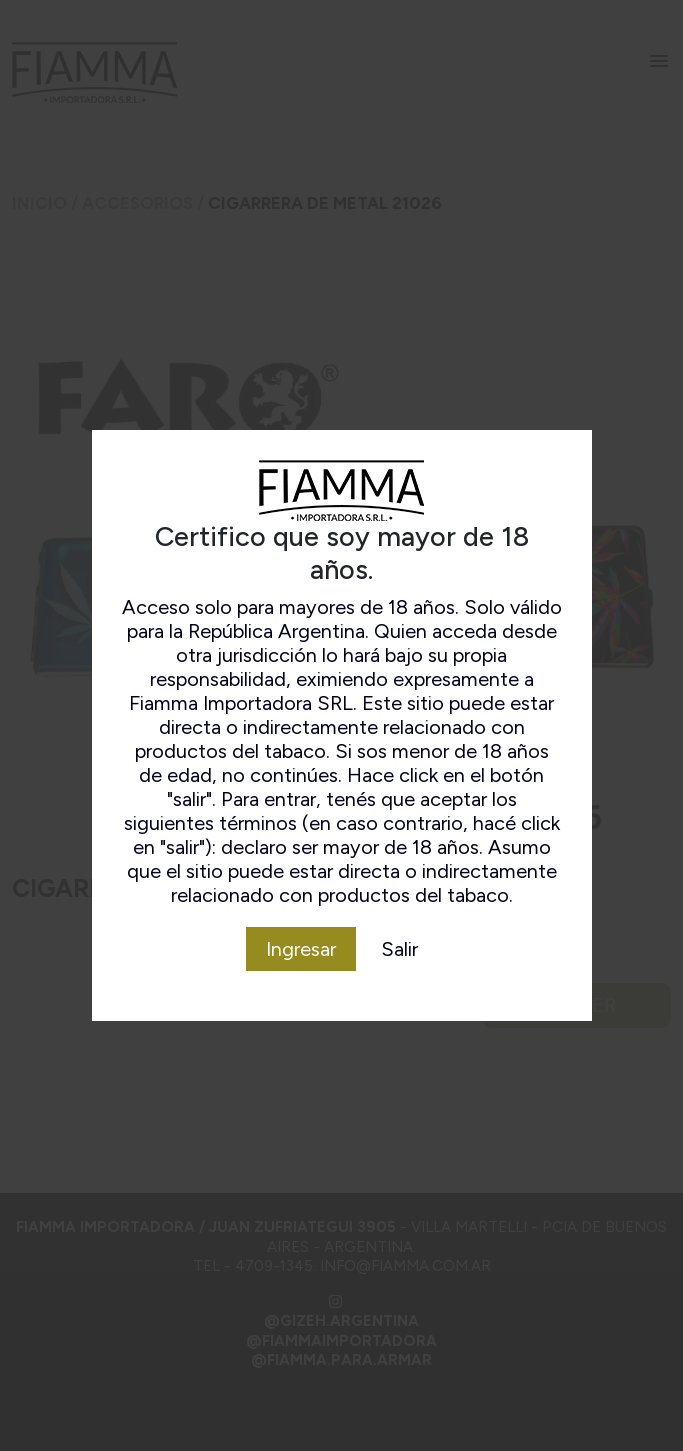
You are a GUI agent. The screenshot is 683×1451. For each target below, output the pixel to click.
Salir (399, 949)
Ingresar (301, 949)
